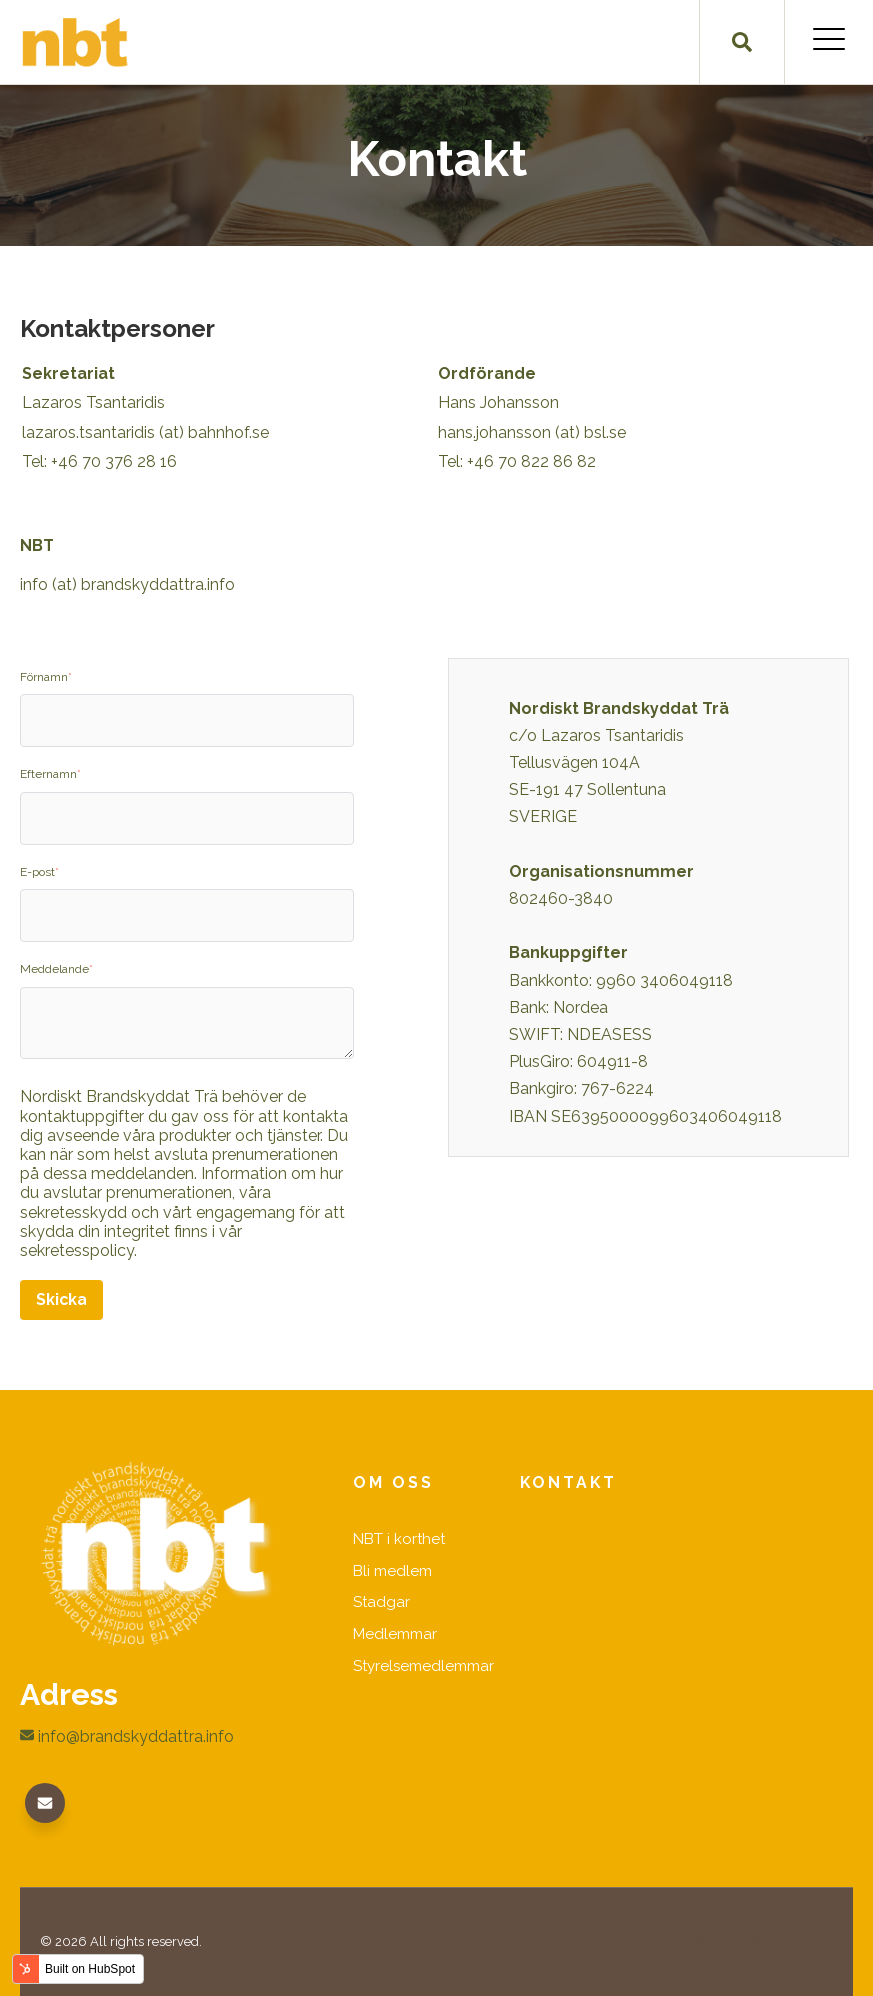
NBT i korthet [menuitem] (400, 1540)
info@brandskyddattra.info (127, 1736)
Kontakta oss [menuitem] (567, 1540)
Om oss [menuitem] (393, 1483)
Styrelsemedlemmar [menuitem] (424, 1669)
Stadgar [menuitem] (382, 1604)
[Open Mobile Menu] (829, 42)
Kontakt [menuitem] (569, 1483)
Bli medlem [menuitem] (392, 1572)
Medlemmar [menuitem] (395, 1636)
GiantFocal (801, 1940)
